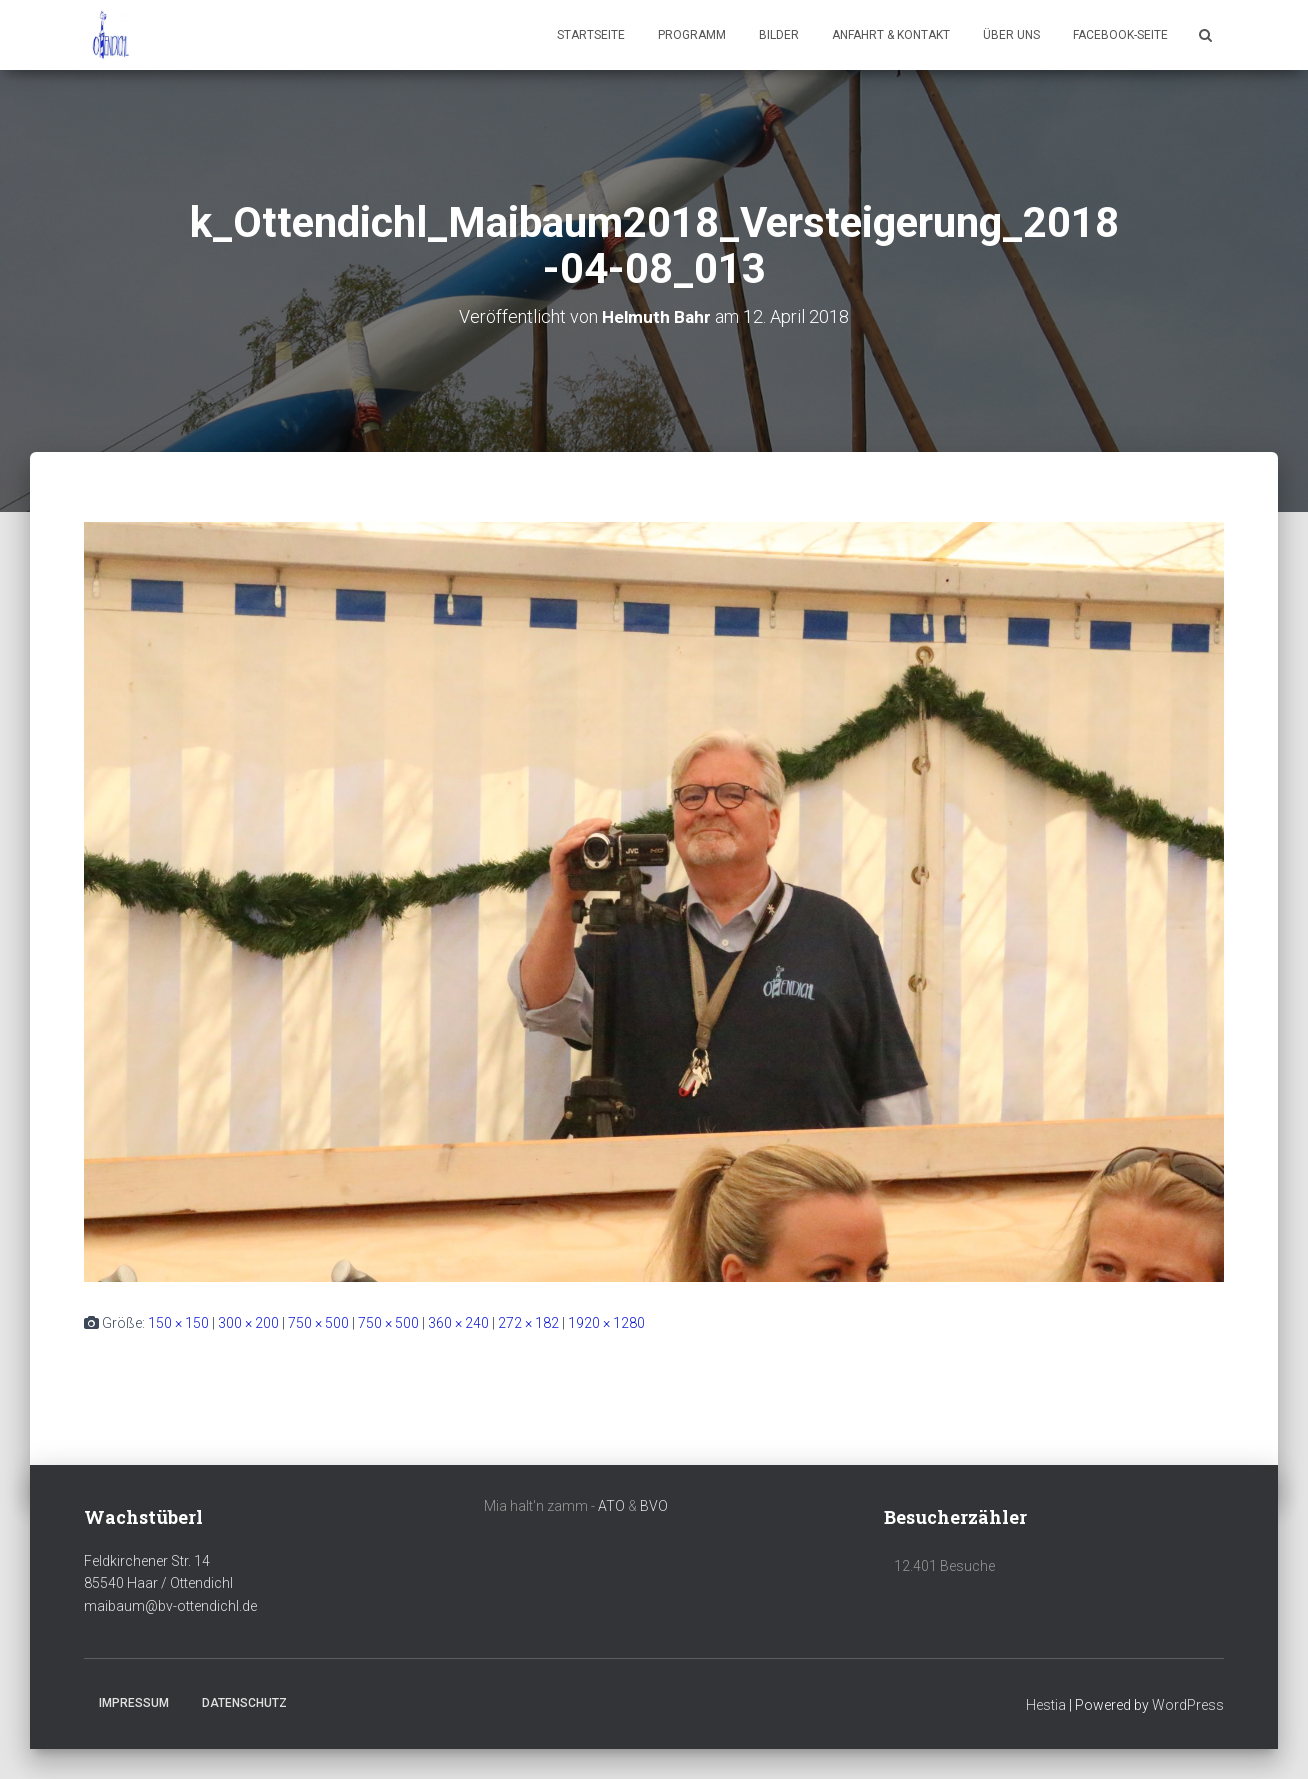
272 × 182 (528, 1322)
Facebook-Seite (1120, 35)
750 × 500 (318, 1322)
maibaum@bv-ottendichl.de (170, 1606)
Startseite (591, 35)
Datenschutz (244, 1702)
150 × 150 (178, 1322)
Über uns (1011, 35)
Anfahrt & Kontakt (891, 35)
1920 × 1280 (606, 1322)
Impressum (134, 1702)
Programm (692, 35)
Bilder (779, 35)
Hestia (1046, 1704)
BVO (654, 1505)
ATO (611, 1505)
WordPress (1188, 1704)
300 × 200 (248, 1322)
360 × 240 (458, 1322)
